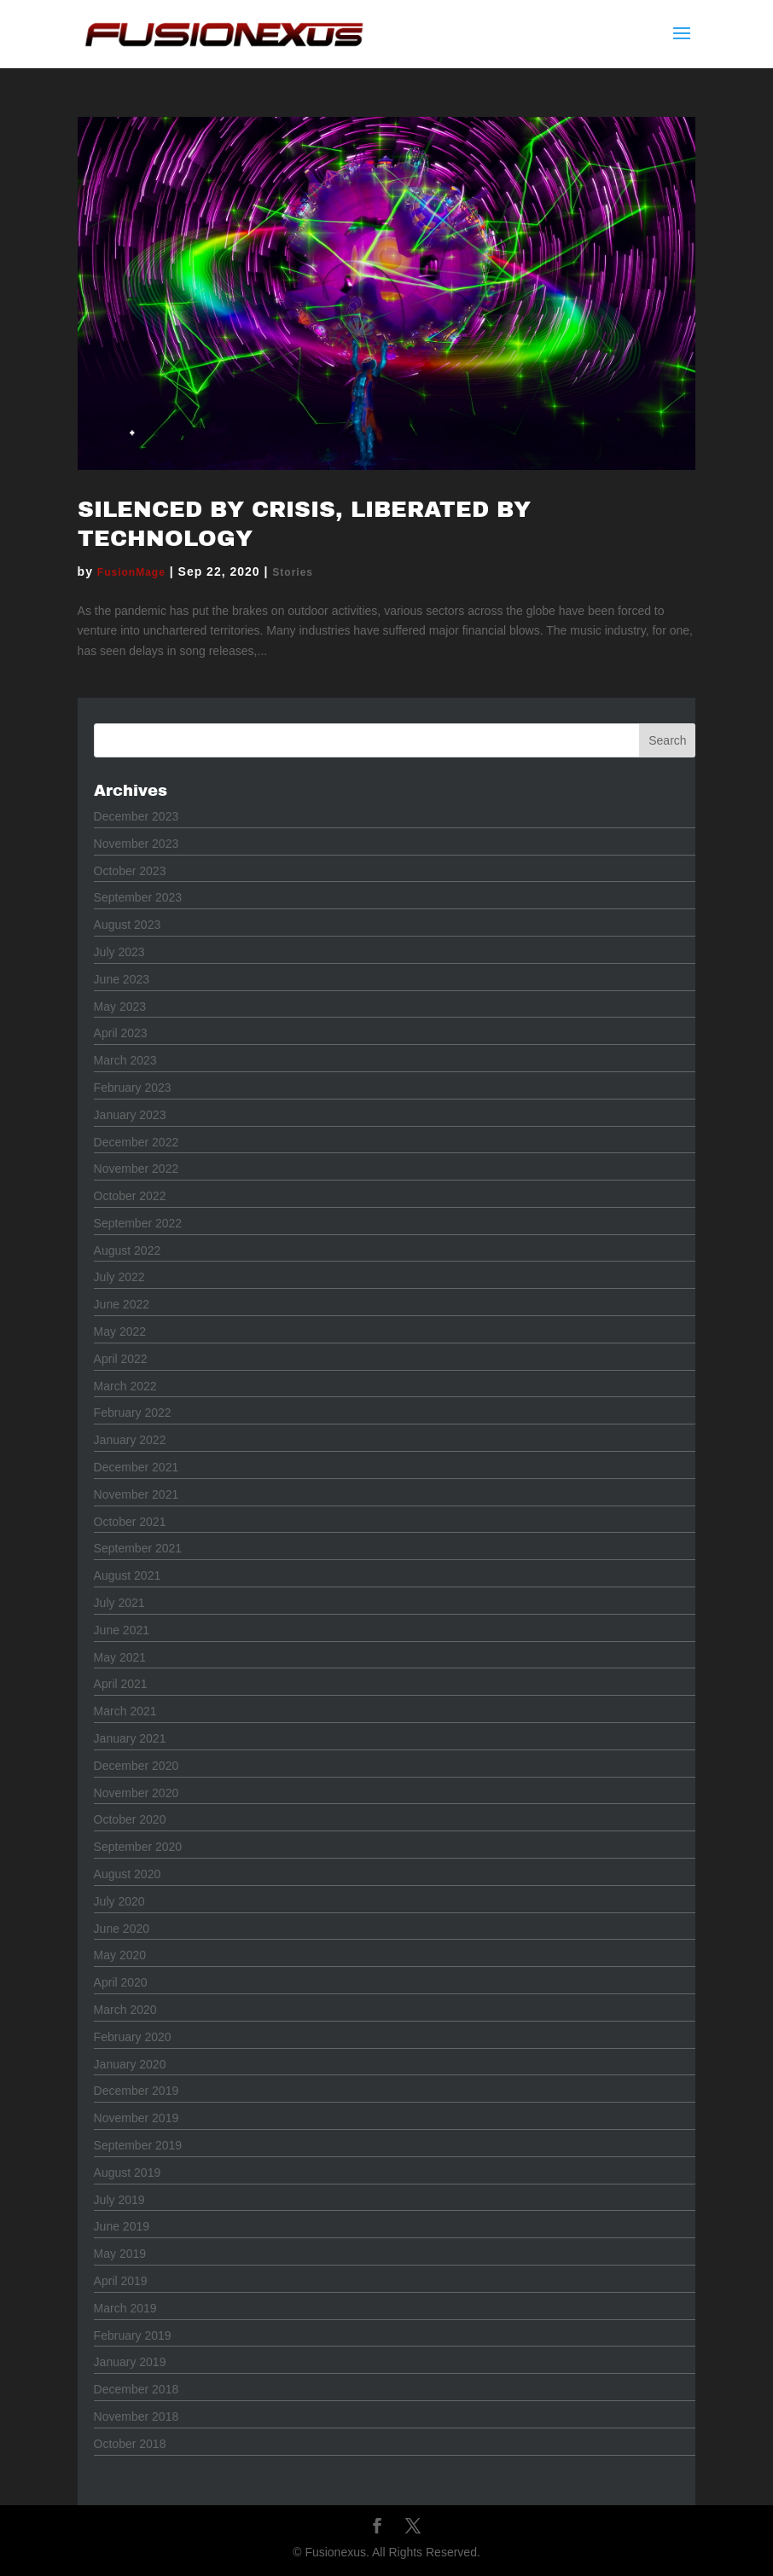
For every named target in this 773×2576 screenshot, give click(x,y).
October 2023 (130, 871)
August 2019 (127, 2172)
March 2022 (125, 1386)
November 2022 (136, 1168)
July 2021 (119, 1603)
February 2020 (132, 2037)
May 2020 (120, 1955)
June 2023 (121, 979)
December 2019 (136, 2090)
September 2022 (138, 1223)
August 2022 (127, 1250)
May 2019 (120, 2253)
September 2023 (138, 897)
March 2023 (125, 1060)
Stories (292, 572)
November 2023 (136, 843)
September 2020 (138, 1847)
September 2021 (138, 1548)
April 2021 (121, 1684)
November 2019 (136, 2118)
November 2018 (136, 2416)
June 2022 (121, 1304)
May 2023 (120, 1006)
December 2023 (136, 816)
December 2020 (136, 1765)
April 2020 (121, 1982)
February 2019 (132, 2335)
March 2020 (125, 2009)
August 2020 (127, 1874)
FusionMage (131, 572)
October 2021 (130, 1522)
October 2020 (130, 1819)
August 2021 (127, 1575)
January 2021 (130, 1738)
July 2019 (119, 2200)
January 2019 (130, 2362)
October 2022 (130, 1196)
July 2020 (119, 1901)
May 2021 (120, 1657)
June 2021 (121, 1630)
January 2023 (130, 1115)
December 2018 (136, 2389)
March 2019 (125, 2308)
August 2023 (127, 924)
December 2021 (136, 1467)
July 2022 (119, 1277)
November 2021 (136, 1494)
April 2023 (121, 1033)
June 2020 (121, 1928)
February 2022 (132, 1412)
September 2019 (138, 2145)
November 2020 (136, 1793)
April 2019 (121, 2281)
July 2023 (119, 952)
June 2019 (121, 2226)
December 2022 (136, 1142)
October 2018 (130, 2444)
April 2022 (121, 1359)
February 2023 (132, 1087)
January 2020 (130, 2064)
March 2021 (125, 1711)
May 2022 (120, 1331)
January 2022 (130, 1440)
